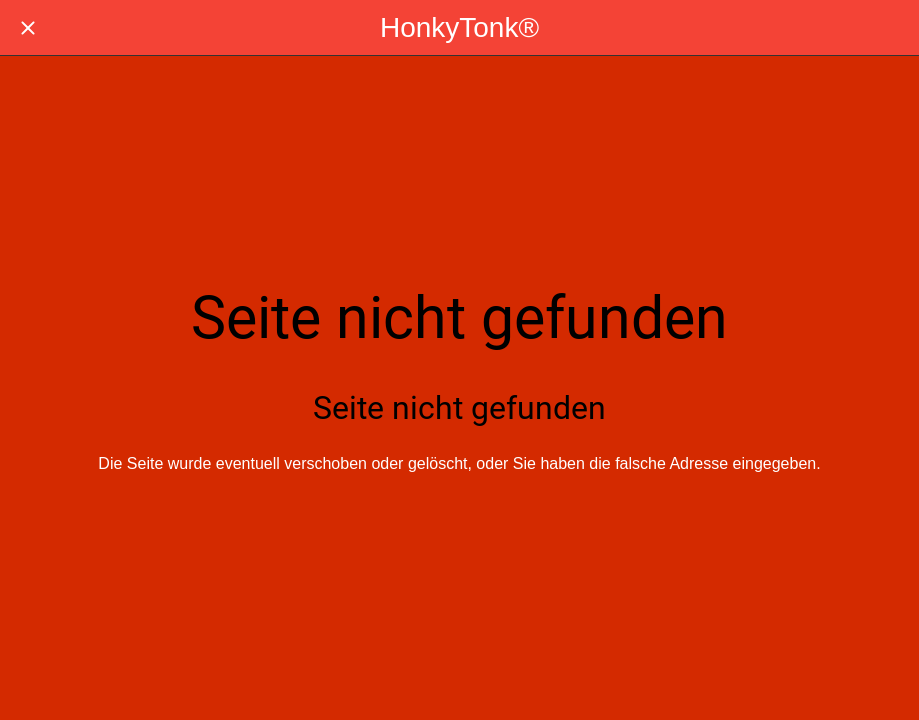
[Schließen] (28, 28)
